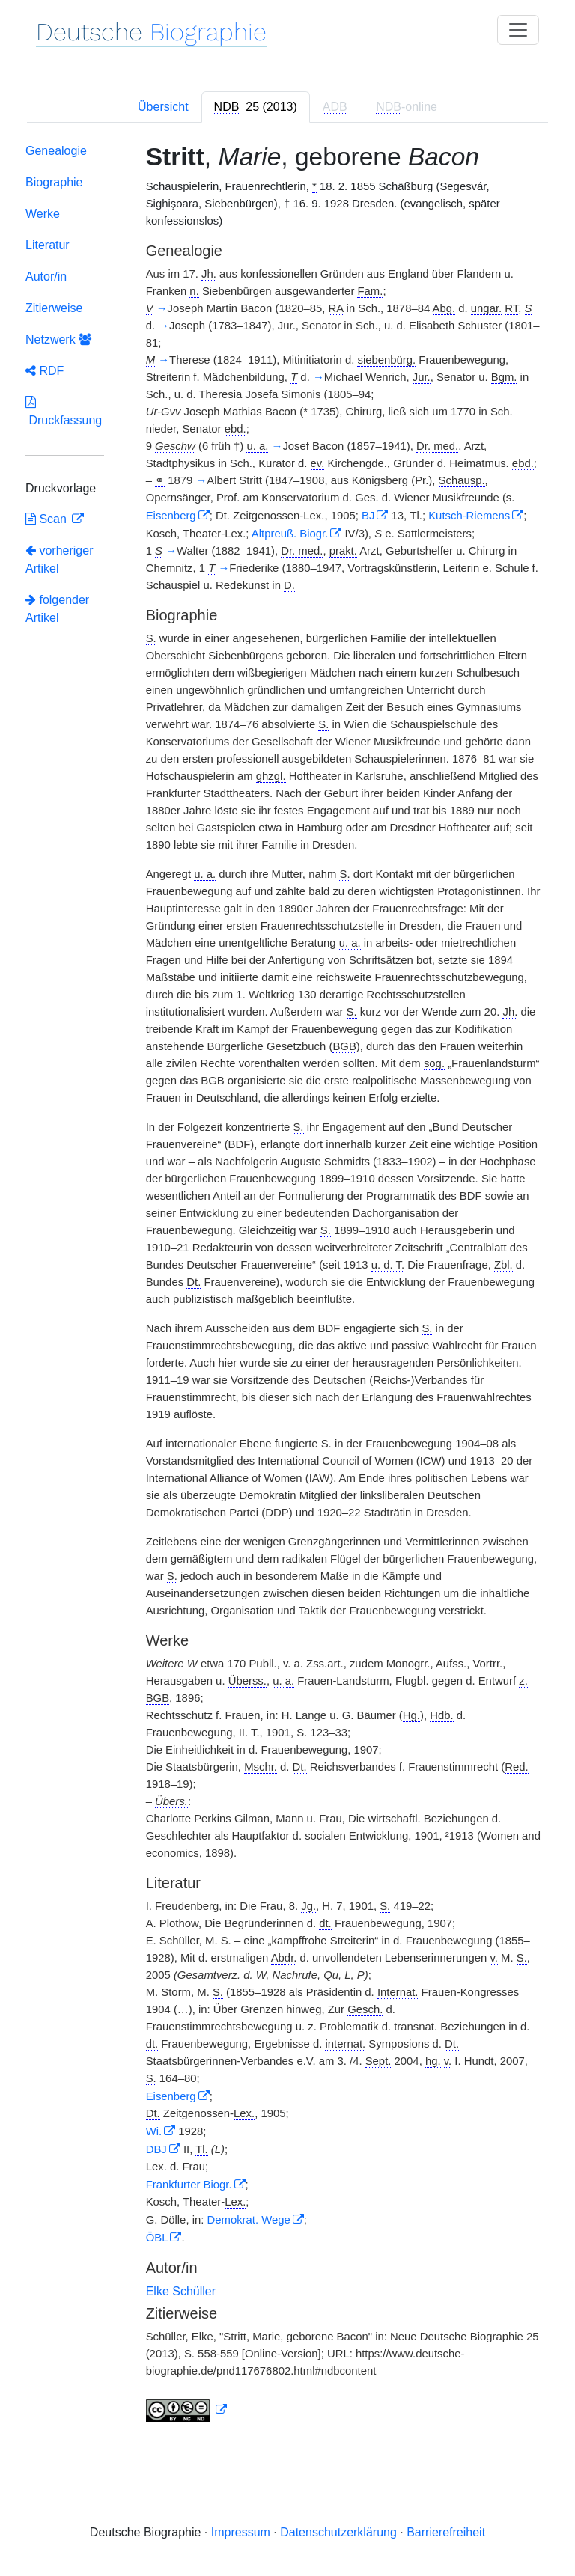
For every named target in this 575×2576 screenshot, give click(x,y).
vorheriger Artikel (59, 559)
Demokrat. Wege (248, 2220)
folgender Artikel (57, 608)
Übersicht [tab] (163, 106)
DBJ (156, 2149)
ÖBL (157, 2238)
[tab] (255, 107)
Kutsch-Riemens (469, 516)
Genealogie (56, 150)
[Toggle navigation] (518, 30)
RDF (44, 370)
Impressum (240, 2532)
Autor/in (46, 276)
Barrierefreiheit (446, 2532)
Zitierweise (53, 308)
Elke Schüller (181, 2291)
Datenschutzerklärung (338, 2532)
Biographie (54, 182)
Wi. (154, 2131)
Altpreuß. (290, 534)
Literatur (47, 245)
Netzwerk (58, 339)
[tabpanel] (287, 1285)
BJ (368, 516)
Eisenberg (171, 516)
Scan (47, 519)
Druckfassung (63, 411)
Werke (42, 213)
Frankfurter (189, 2185)
